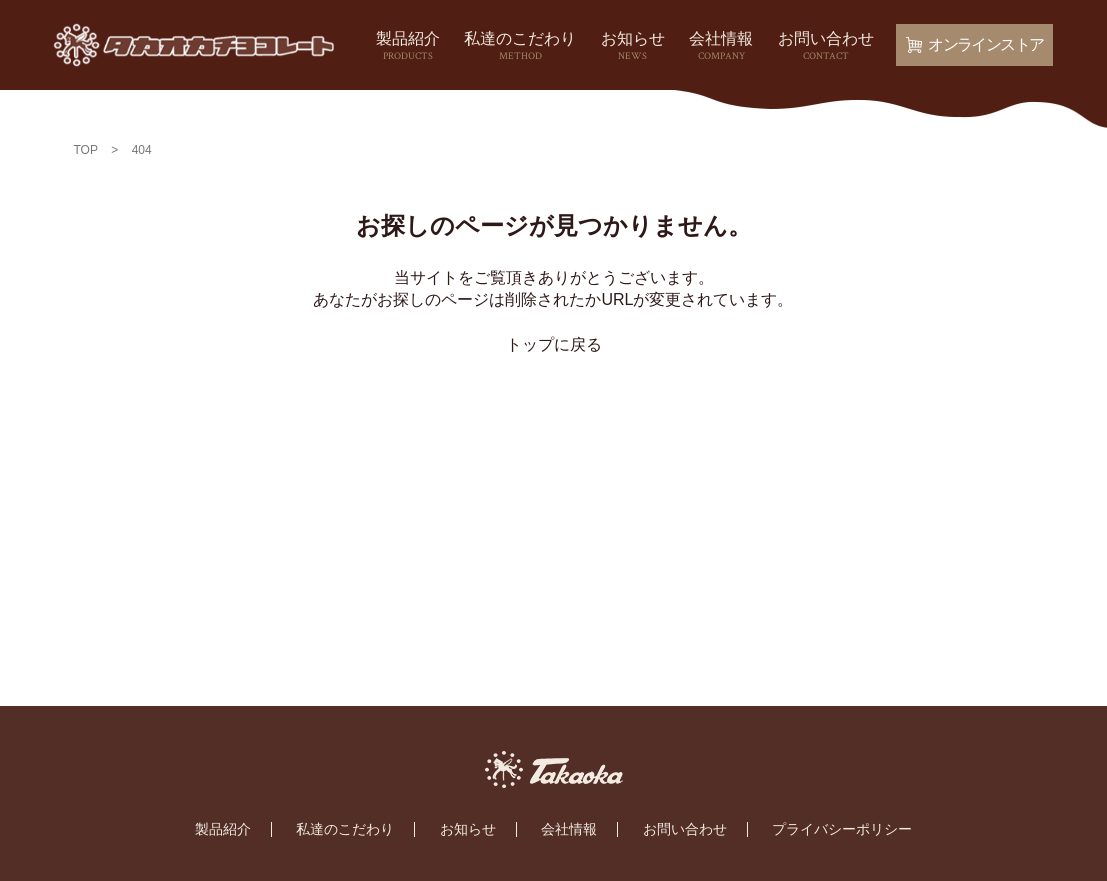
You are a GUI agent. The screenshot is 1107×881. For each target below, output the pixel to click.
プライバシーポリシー (842, 829)
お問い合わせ (826, 47)
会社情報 (721, 47)
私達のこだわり (520, 47)
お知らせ (633, 47)
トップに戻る (554, 344)
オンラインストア (974, 44)
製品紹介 (408, 47)
